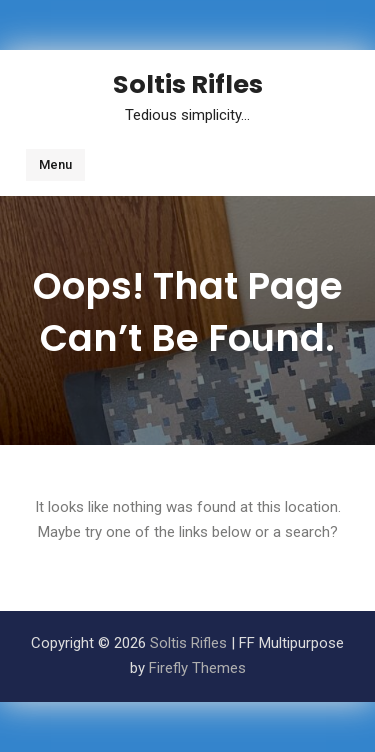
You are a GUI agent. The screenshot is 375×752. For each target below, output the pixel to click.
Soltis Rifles (188, 84)
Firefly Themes (197, 668)
